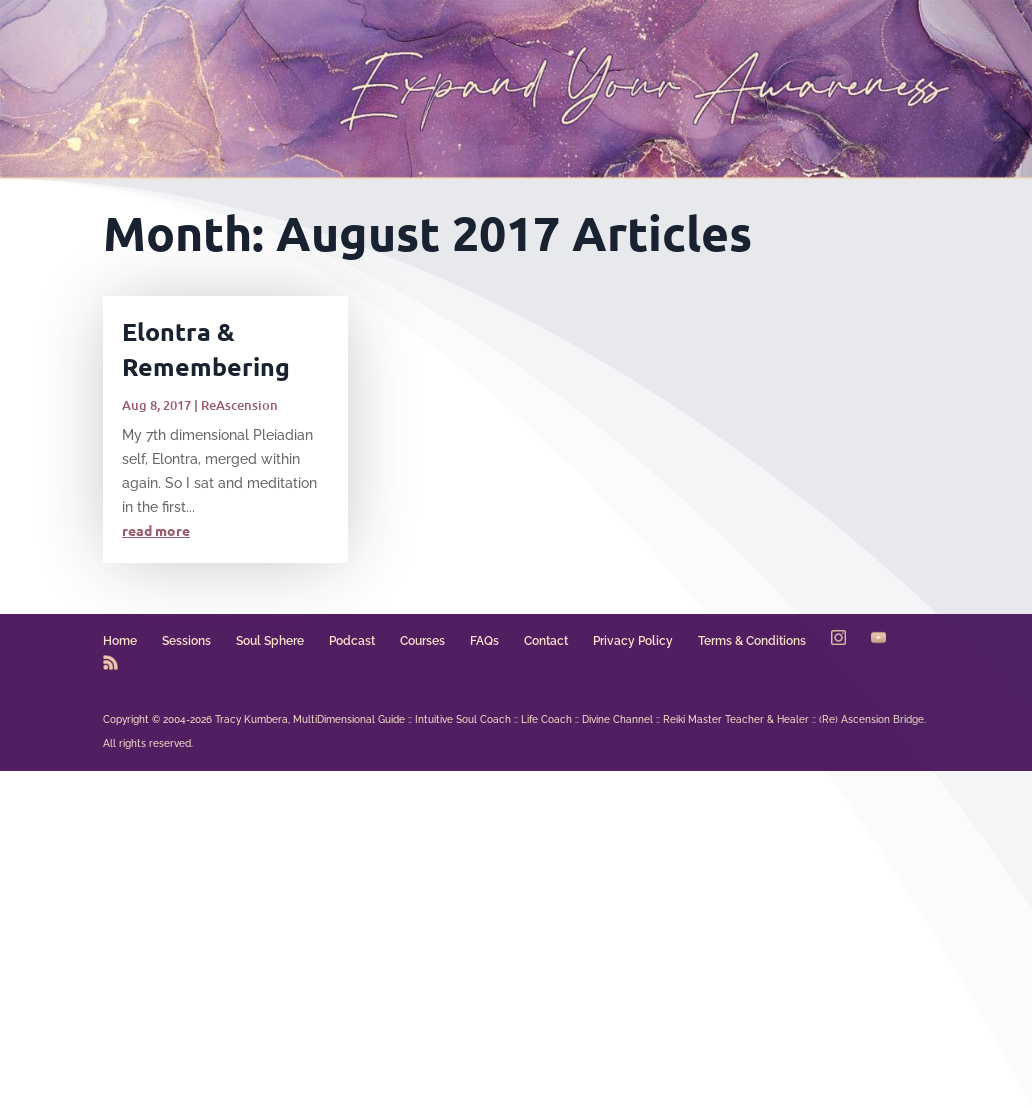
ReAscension (239, 405)
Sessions (186, 641)
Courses (422, 641)
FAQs (484, 641)
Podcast (352, 641)
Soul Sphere (270, 641)
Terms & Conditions (752, 641)
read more (156, 530)
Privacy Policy (633, 641)
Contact (546, 641)
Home (120, 641)
